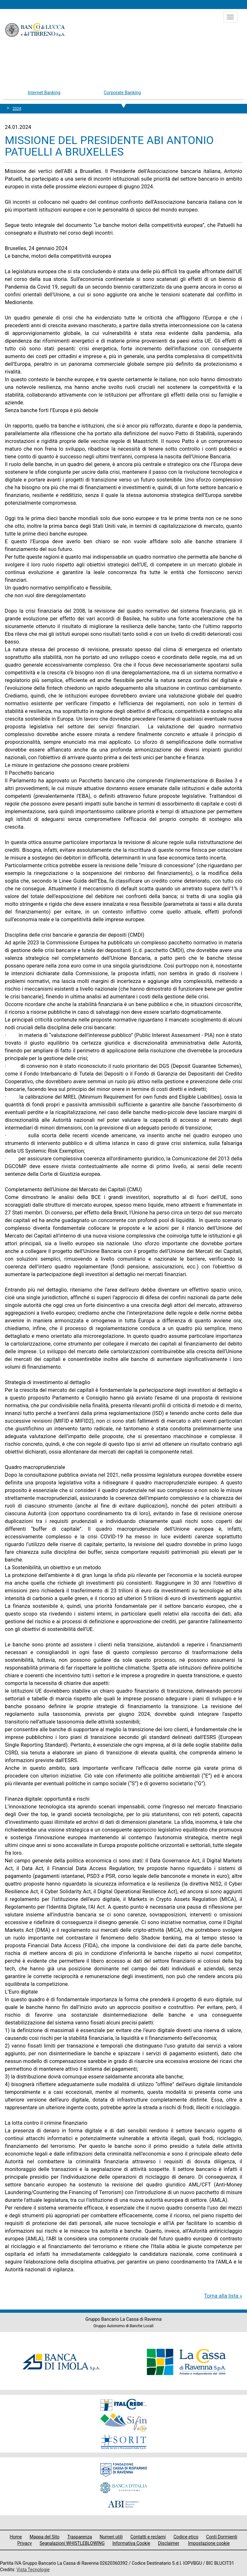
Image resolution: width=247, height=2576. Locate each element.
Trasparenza (79, 2536)
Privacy (24, 2543)
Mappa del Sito (44, 2536)
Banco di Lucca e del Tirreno (35, 30)
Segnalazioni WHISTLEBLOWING (72, 2543)
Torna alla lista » (223, 2296)
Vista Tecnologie (33, 2569)
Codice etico (185, 2536)
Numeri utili (111, 2536)
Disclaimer (168, 2543)
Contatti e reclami (148, 2536)
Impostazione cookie (209, 2543)
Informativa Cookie (131, 2543)
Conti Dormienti (221, 2536)
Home (16, 2536)
